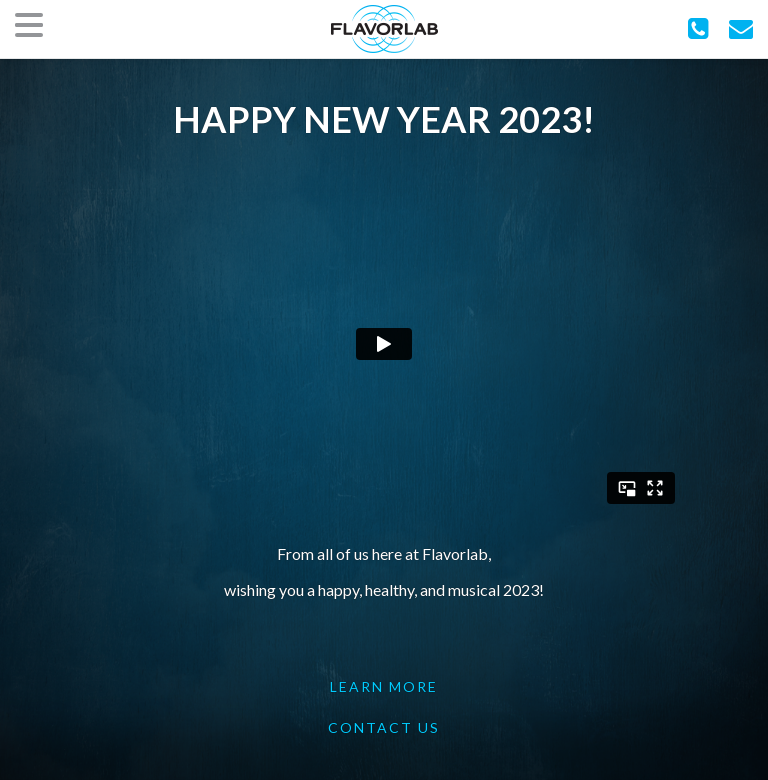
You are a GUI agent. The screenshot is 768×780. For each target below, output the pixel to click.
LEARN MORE (384, 686)
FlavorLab (384, 29)
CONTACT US (384, 727)
